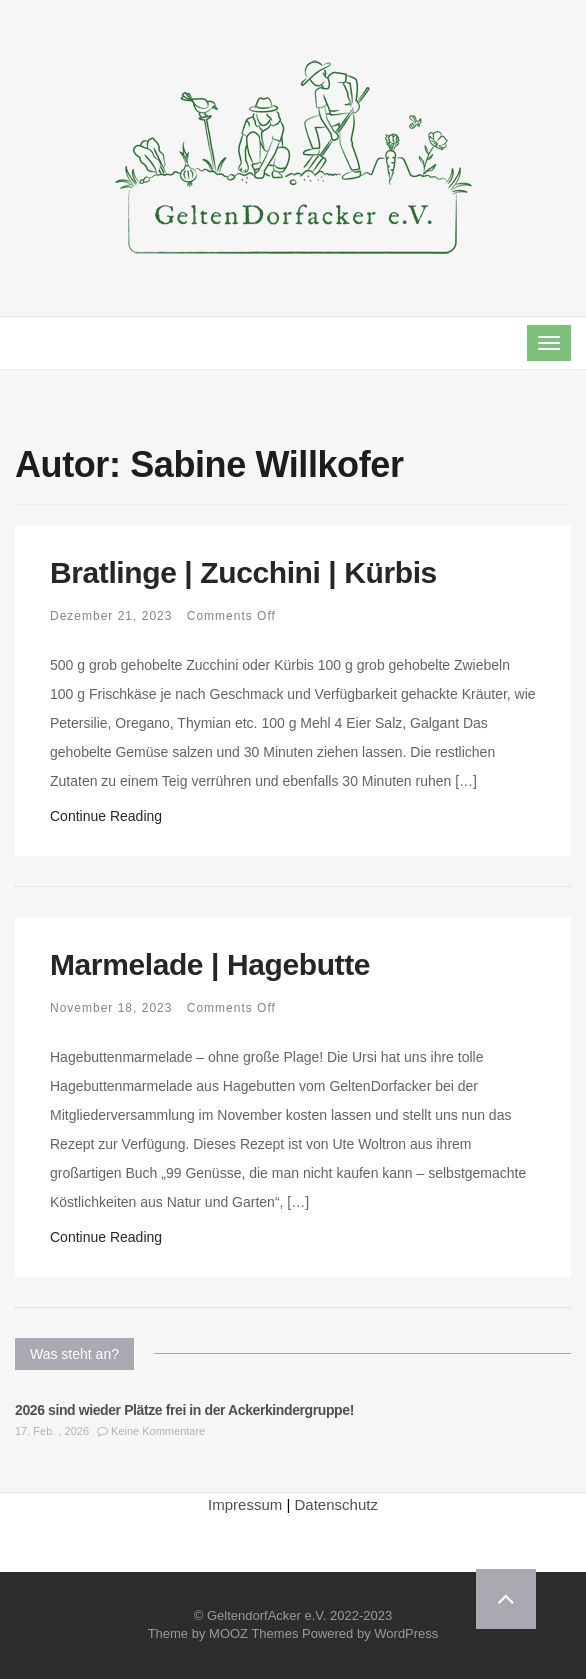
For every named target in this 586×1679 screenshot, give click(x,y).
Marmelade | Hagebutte (210, 964)
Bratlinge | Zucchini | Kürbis (243, 572)
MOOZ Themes (253, 1633)
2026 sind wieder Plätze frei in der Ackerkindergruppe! (184, 1410)
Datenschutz (336, 1504)
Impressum (245, 1504)
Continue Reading (106, 816)
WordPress (406, 1633)
